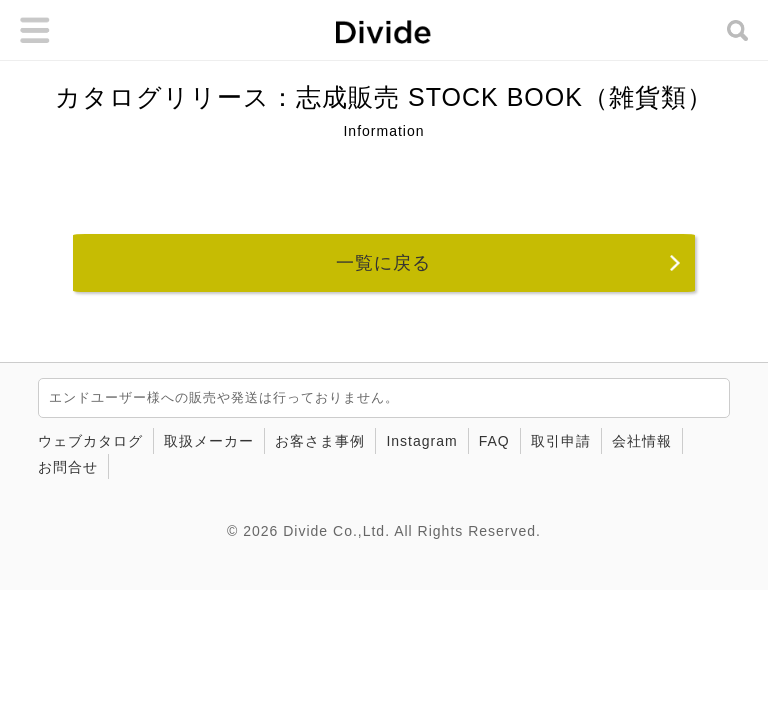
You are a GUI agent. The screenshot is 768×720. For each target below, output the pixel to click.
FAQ (494, 441)
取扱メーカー (209, 441)
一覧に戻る (383, 263)
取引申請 (561, 441)
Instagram (421, 441)
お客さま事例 (320, 441)
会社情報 (642, 441)
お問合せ (68, 467)
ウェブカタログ (90, 441)
